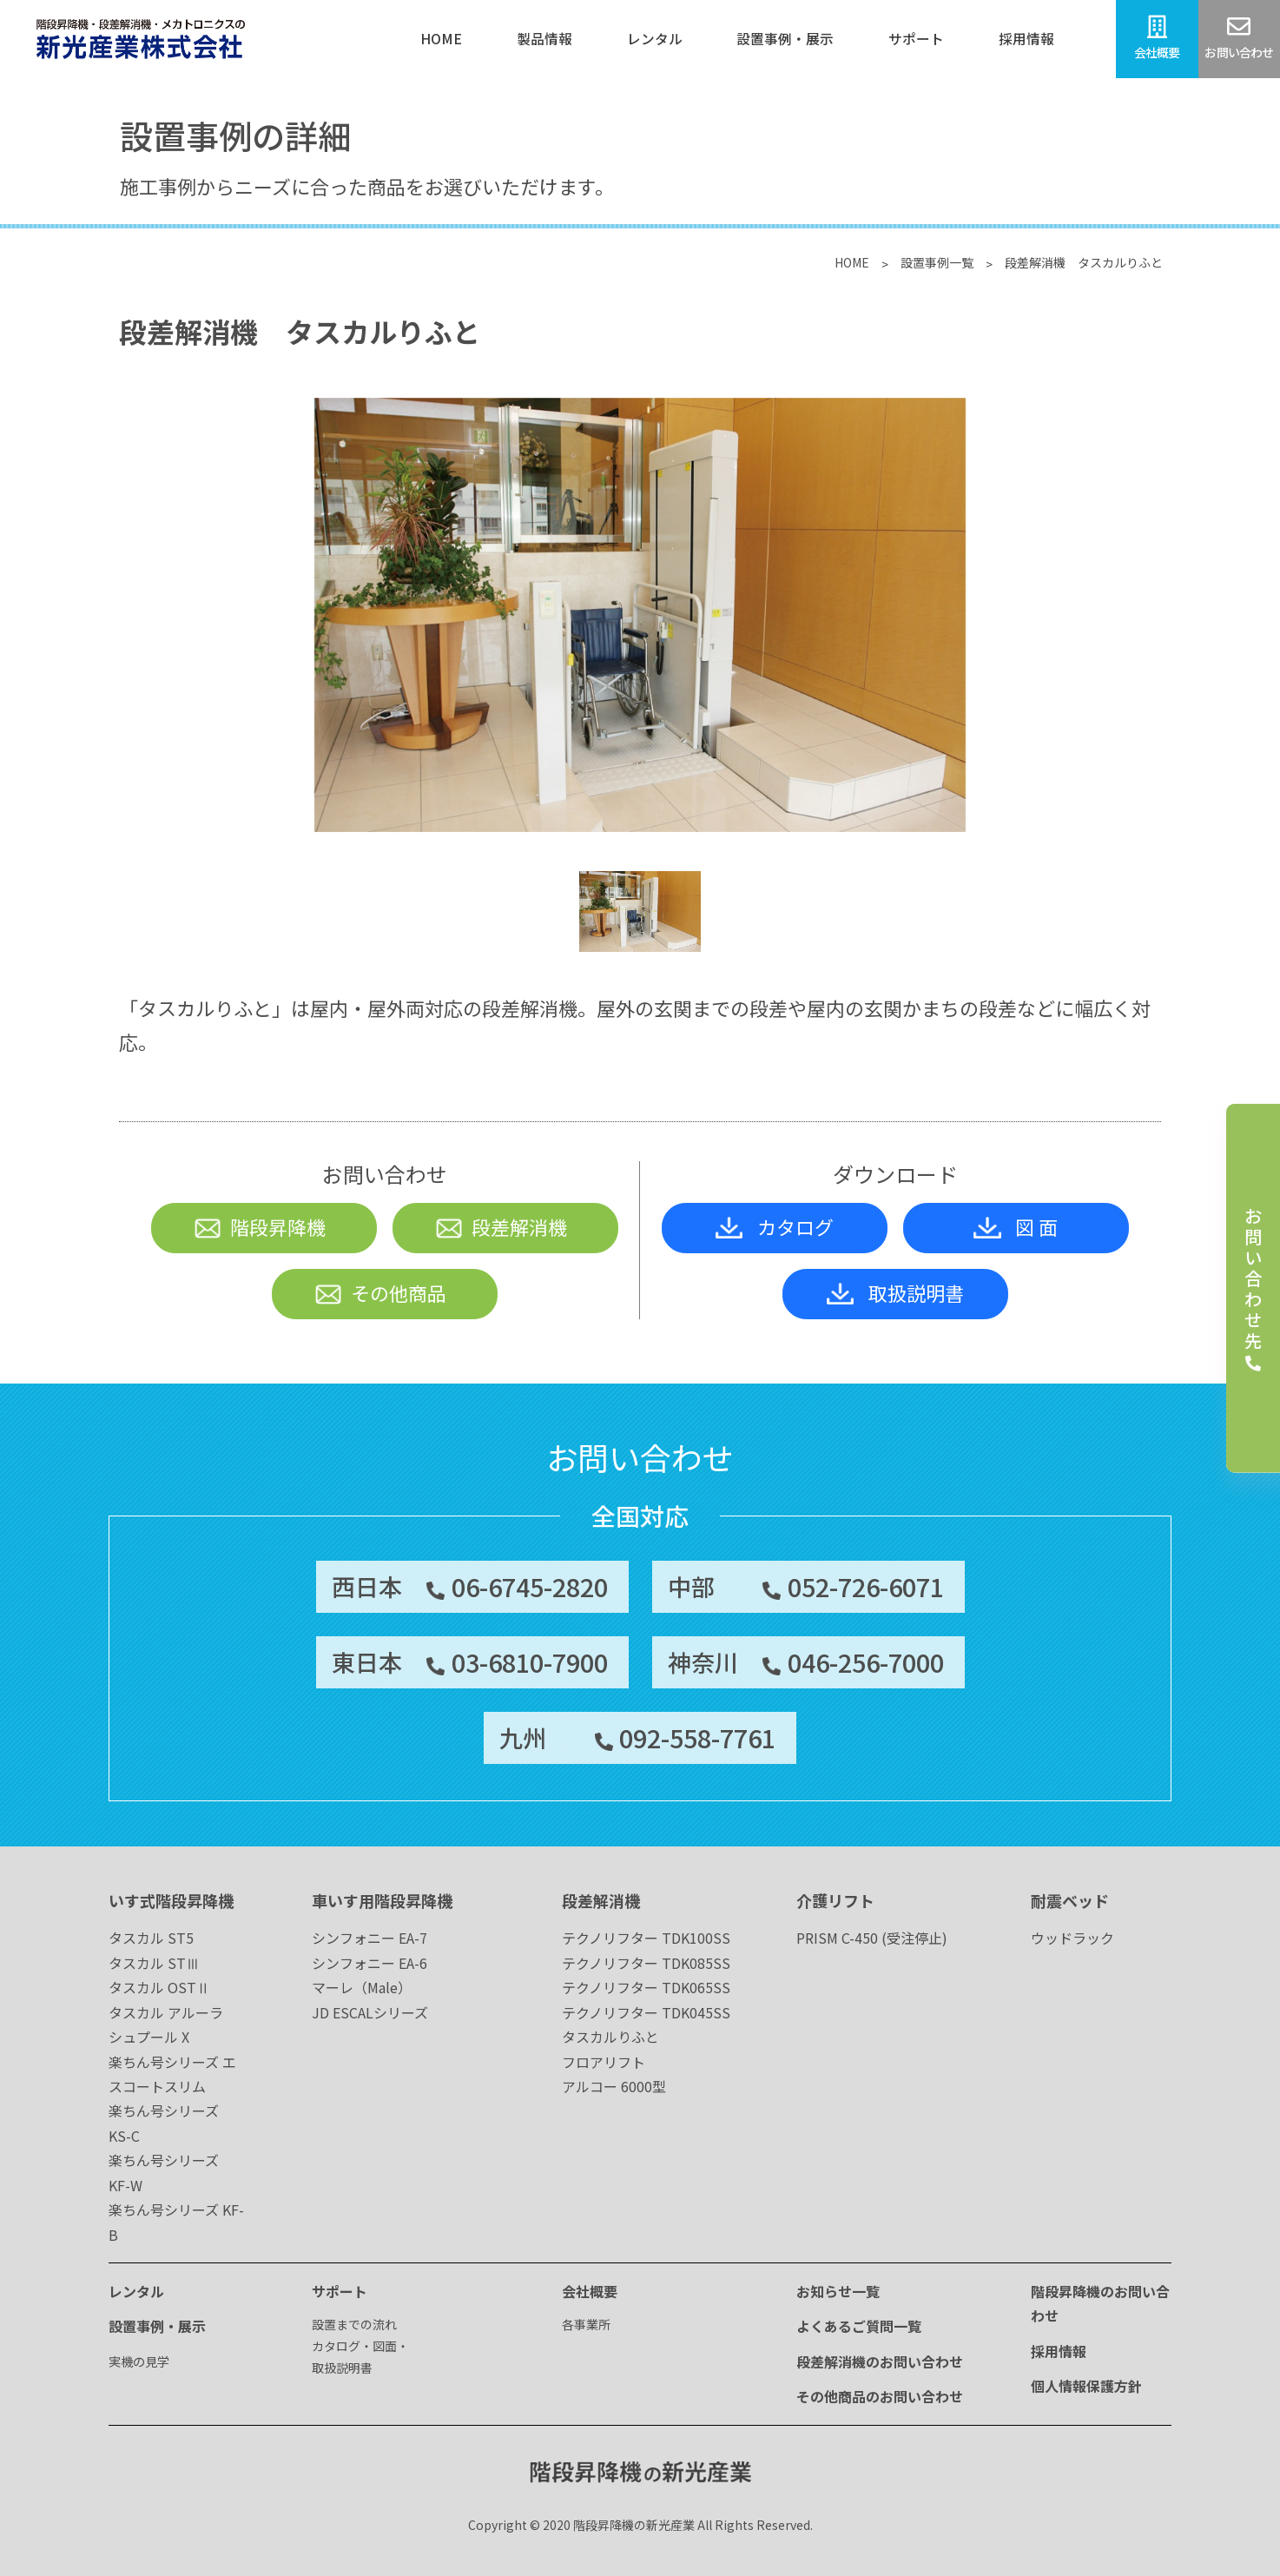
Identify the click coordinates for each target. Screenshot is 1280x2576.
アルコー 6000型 (614, 2086)
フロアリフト (603, 2061)
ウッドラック (1072, 1937)
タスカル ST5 (151, 1937)
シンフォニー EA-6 (369, 1962)
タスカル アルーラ (166, 2012)
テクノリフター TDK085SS (646, 1962)
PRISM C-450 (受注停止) (871, 1937)
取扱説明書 (895, 1292)
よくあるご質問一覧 (858, 2325)
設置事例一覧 (937, 262)
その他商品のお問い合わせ (879, 2396)
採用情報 (1058, 2351)
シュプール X (149, 2036)
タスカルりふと (610, 2036)
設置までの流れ (354, 2324)
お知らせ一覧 (838, 2291)
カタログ (775, 1226)
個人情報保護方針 (1086, 2385)
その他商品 (379, 1292)
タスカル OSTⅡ (159, 1987)
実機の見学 (139, 2361)
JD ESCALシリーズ (370, 2012)
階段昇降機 (259, 1226)
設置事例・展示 (157, 2325)
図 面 (1015, 1226)
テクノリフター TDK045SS (646, 2012)
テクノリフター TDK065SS (646, 1987)
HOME (852, 262)
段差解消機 (500, 1226)
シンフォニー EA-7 (369, 1937)
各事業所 (586, 2324)
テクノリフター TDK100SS (646, 1937)
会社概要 (589, 2291)
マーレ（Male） (362, 1987)
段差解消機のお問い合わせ (879, 2361)
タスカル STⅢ (154, 1962)
